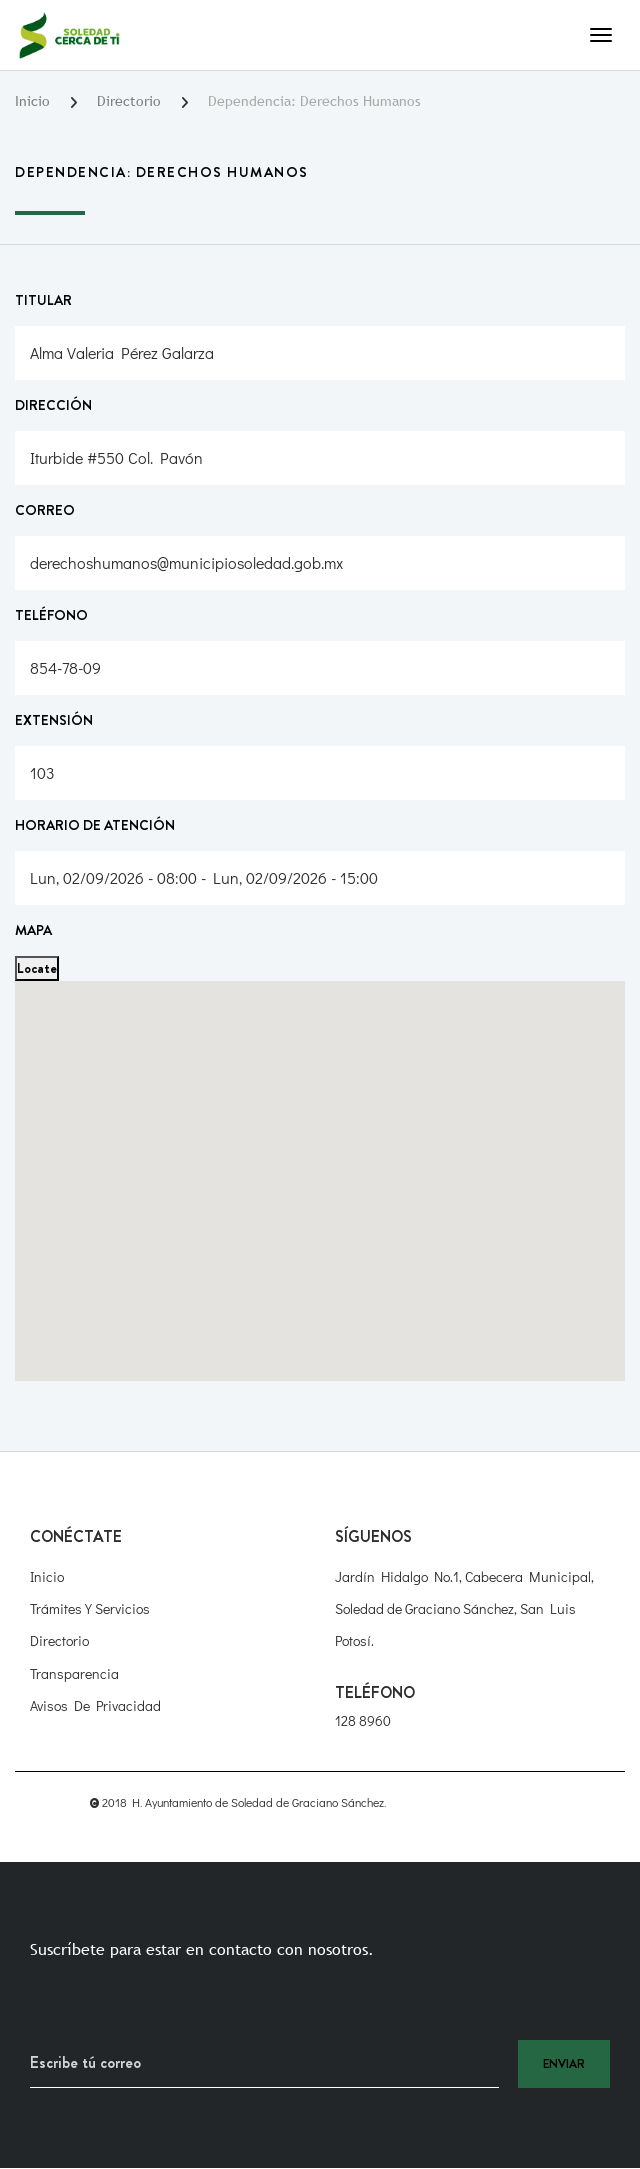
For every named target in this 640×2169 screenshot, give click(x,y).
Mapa (33, 930)
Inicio (32, 101)
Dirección (53, 405)
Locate (37, 968)
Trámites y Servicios (90, 1608)
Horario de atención (95, 825)
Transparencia (74, 1673)
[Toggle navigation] (601, 35)
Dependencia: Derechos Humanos (314, 101)
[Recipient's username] (264, 2064)
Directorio (129, 101)
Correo (45, 510)
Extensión (54, 720)
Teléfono (51, 615)
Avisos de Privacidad (95, 1705)
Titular (43, 300)
